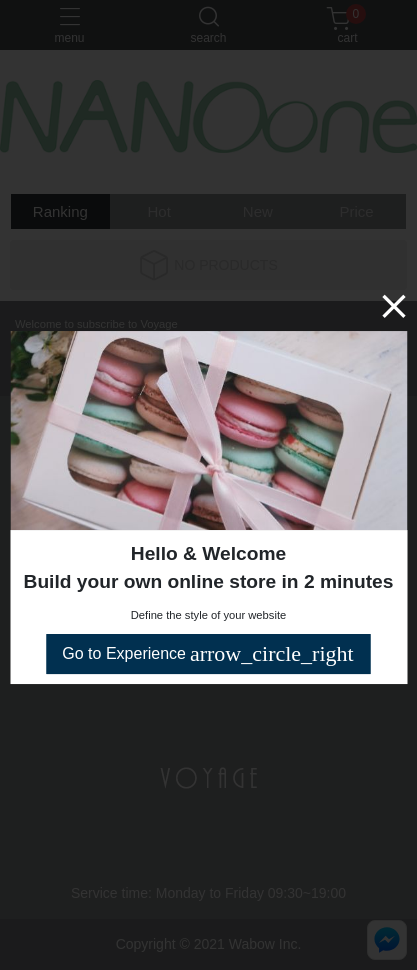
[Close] (394, 306)
